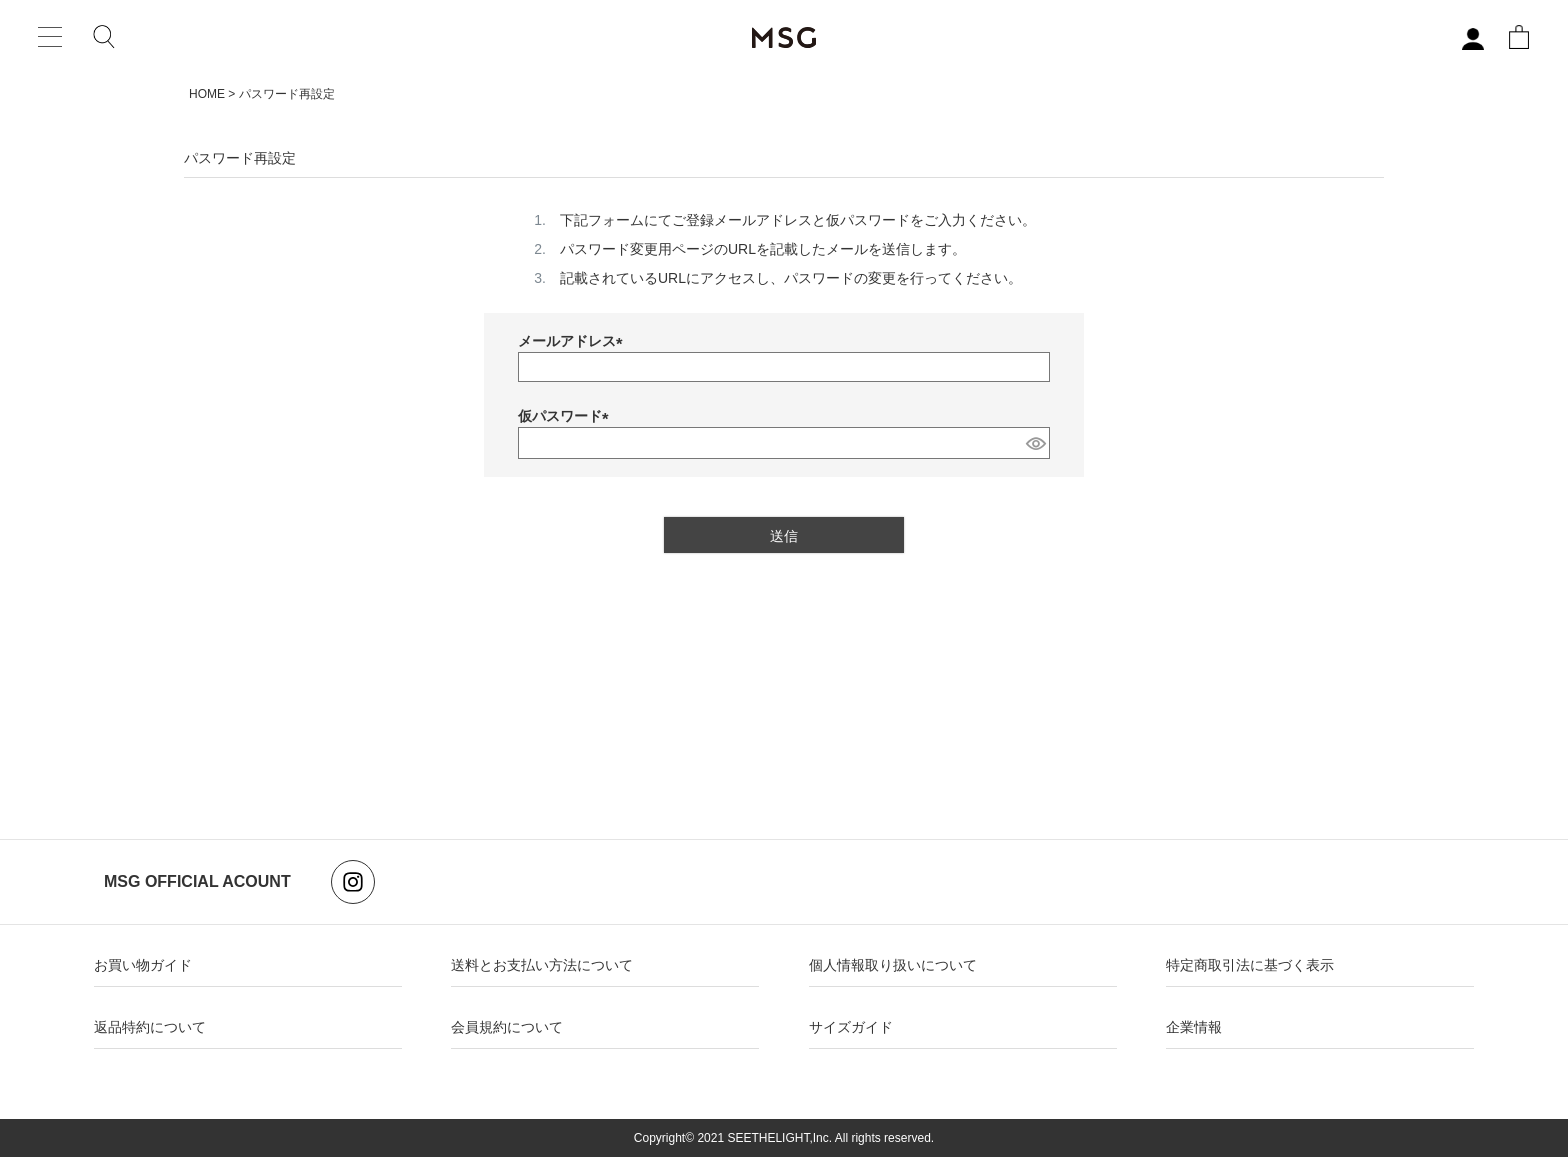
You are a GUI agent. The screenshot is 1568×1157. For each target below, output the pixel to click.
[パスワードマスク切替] (1035, 443)
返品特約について (150, 1027)
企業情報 (1194, 1027)
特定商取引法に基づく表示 (1250, 965)
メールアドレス (574, 341)
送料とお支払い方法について (542, 965)
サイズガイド (851, 1027)
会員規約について (507, 1027)
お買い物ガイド (143, 965)
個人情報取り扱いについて (893, 965)
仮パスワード (567, 416)
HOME (207, 94)
